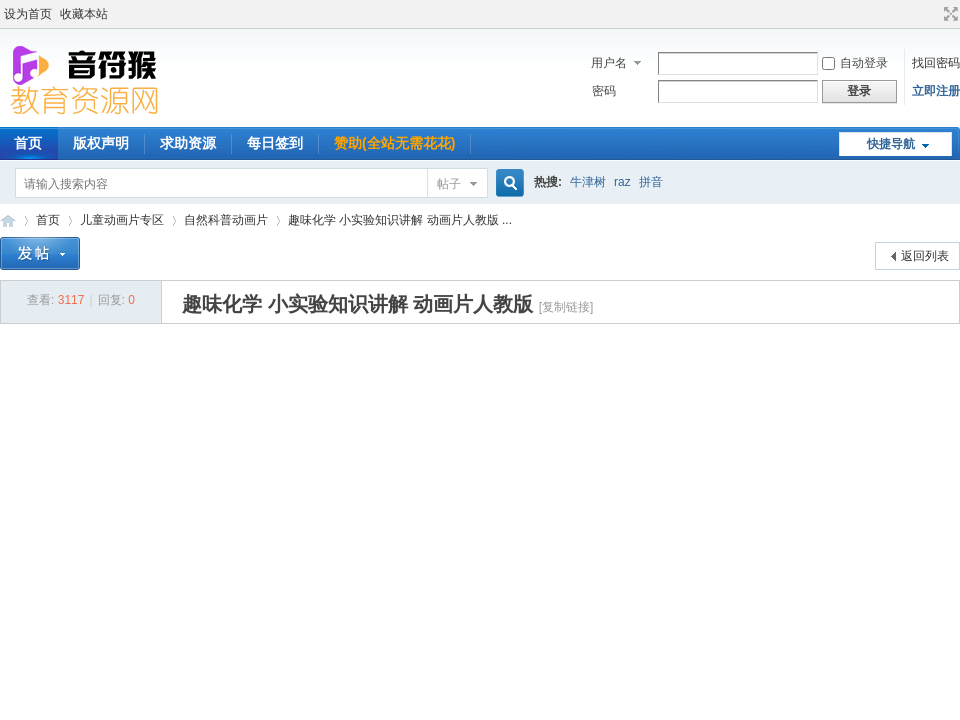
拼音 (651, 182)
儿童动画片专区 (122, 220)
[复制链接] (566, 307)
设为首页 (28, 14)
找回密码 (936, 63)
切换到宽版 (948, 14)
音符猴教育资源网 (8, 220)
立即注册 (936, 91)
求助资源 (188, 143)
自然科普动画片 (226, 220)
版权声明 (101, 143)
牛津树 (588, 182)
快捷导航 (891, 144)
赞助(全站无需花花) (394, 143)
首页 (48, 220)
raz (622, 182)
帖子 (449, 184)
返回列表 (925, 256)
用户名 (609, 63)
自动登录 (855, 63)
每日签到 (275, 143)
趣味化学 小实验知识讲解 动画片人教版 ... (400, 220)
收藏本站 (84, 14)
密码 (604, 91)
